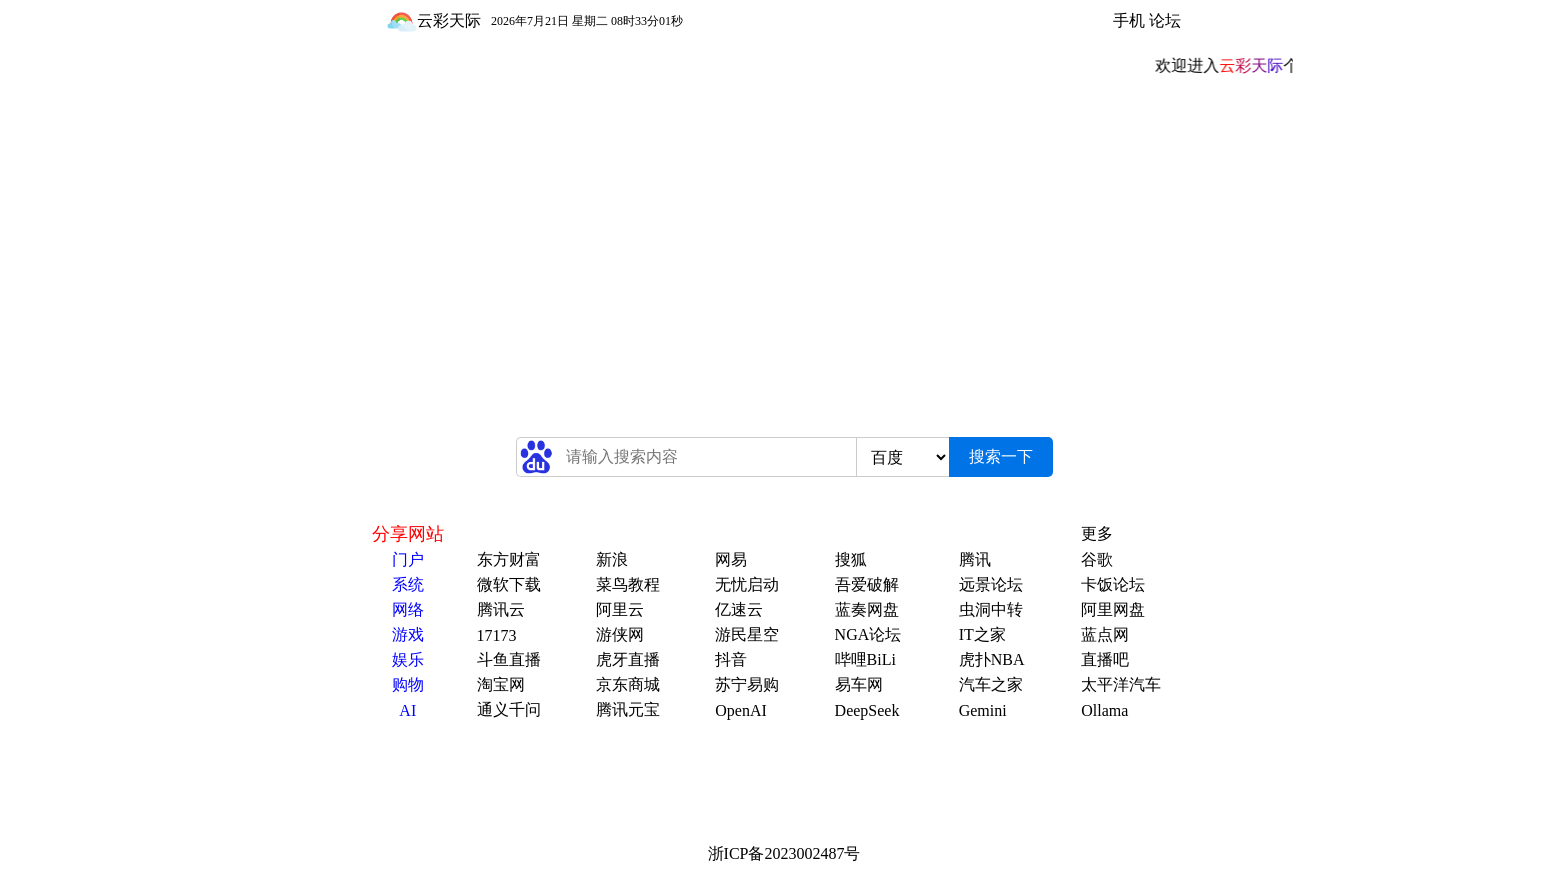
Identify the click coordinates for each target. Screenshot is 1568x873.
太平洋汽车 (1121, 684)
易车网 (859, 684)
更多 (1097, 533)
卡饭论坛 (1113, 584)
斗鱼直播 (509, 659)
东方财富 (509, 559)
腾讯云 (501, 609)
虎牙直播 (628, 659)
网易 (731, 559)
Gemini (983, 710)
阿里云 (620, 609)
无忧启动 (747, 584)
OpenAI (741, 710)
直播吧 (1105, 659)
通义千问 (509, 709)
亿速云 (739, 609)
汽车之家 (991, 684)
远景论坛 (991, 584)
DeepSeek (867, 710)
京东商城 (628, 684)
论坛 (1165, 20)
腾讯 (975, 559)
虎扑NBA (992, 659)
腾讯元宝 (628, 709)
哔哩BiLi (865, 659)
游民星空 (747, 634)
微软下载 (509, 584)
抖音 (731, 659)
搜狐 (851, 559)
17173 (497, 635)
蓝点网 (1105, 634)
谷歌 (1097, 559)
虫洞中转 (991, 609)
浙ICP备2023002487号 (784, 853)
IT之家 (982, 634)
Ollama (1104, 710)
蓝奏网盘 (867, 609)
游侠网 (620, 634)
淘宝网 (501, 684)
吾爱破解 (867, 584)
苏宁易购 (747, 684)
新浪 (612, 559)
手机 (1129, 20)
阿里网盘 (1113, 609)
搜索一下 (1001, 456)
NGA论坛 (868, 634)
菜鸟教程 (628, 584)
